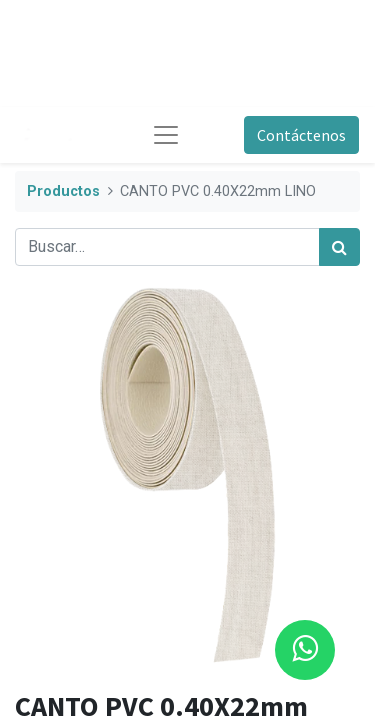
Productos (63, 191)
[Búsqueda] (339, 247)
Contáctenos (301, 135)
